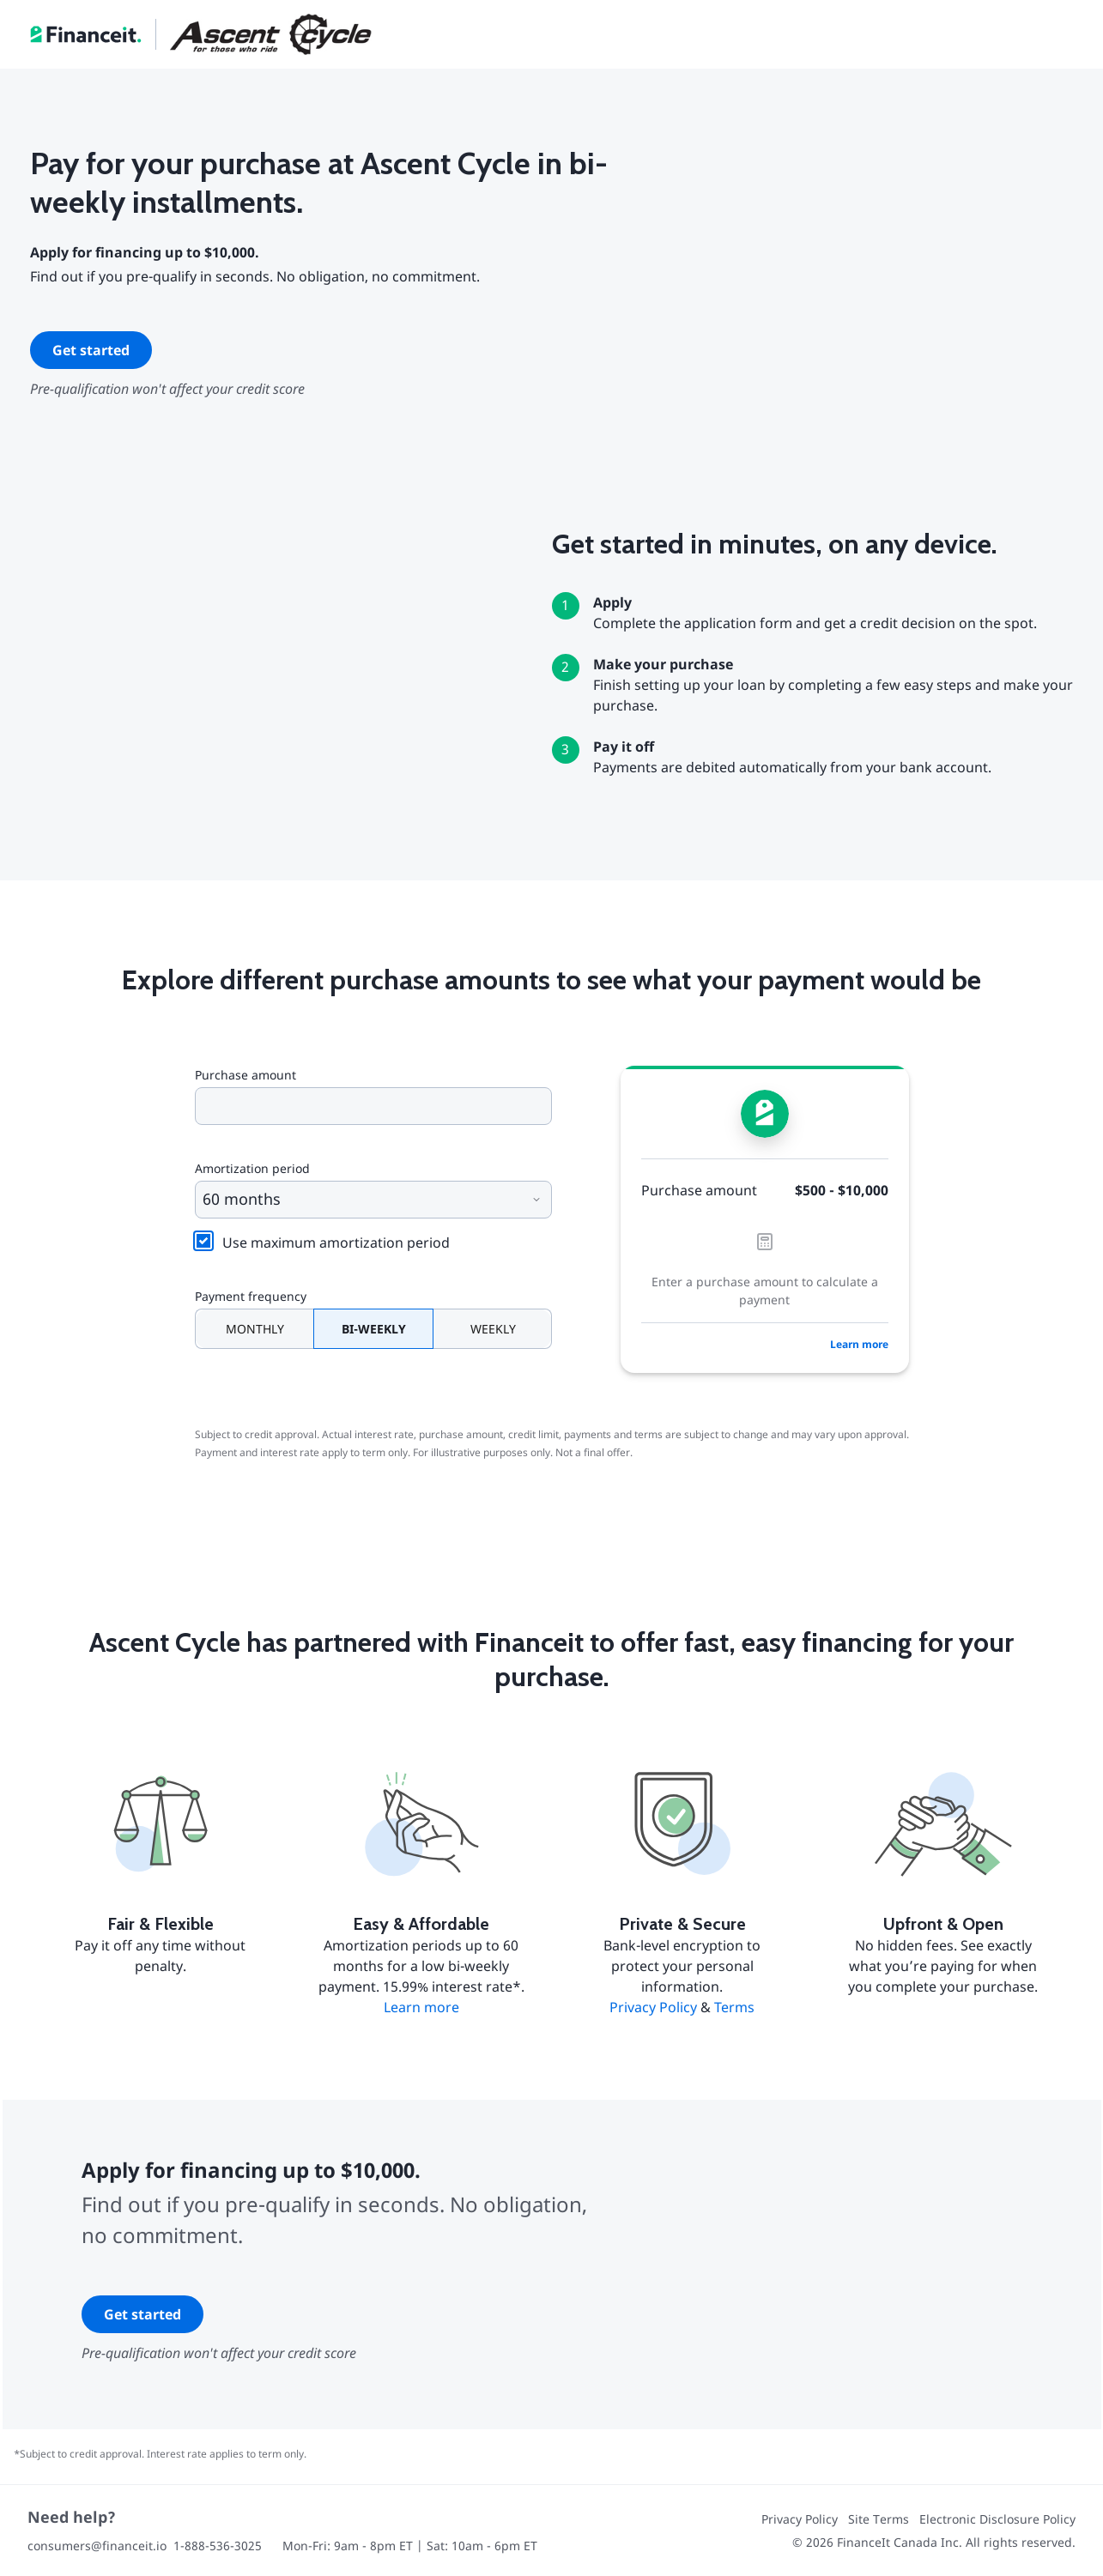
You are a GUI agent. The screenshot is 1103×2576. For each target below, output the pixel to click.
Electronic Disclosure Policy (997, 2519)
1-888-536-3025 (217, 2545)
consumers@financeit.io (97, 2545)
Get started (91, 350)
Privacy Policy (653, 2007)
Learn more (859, 1344)
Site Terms (878, 2519)
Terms (734, 2007)
